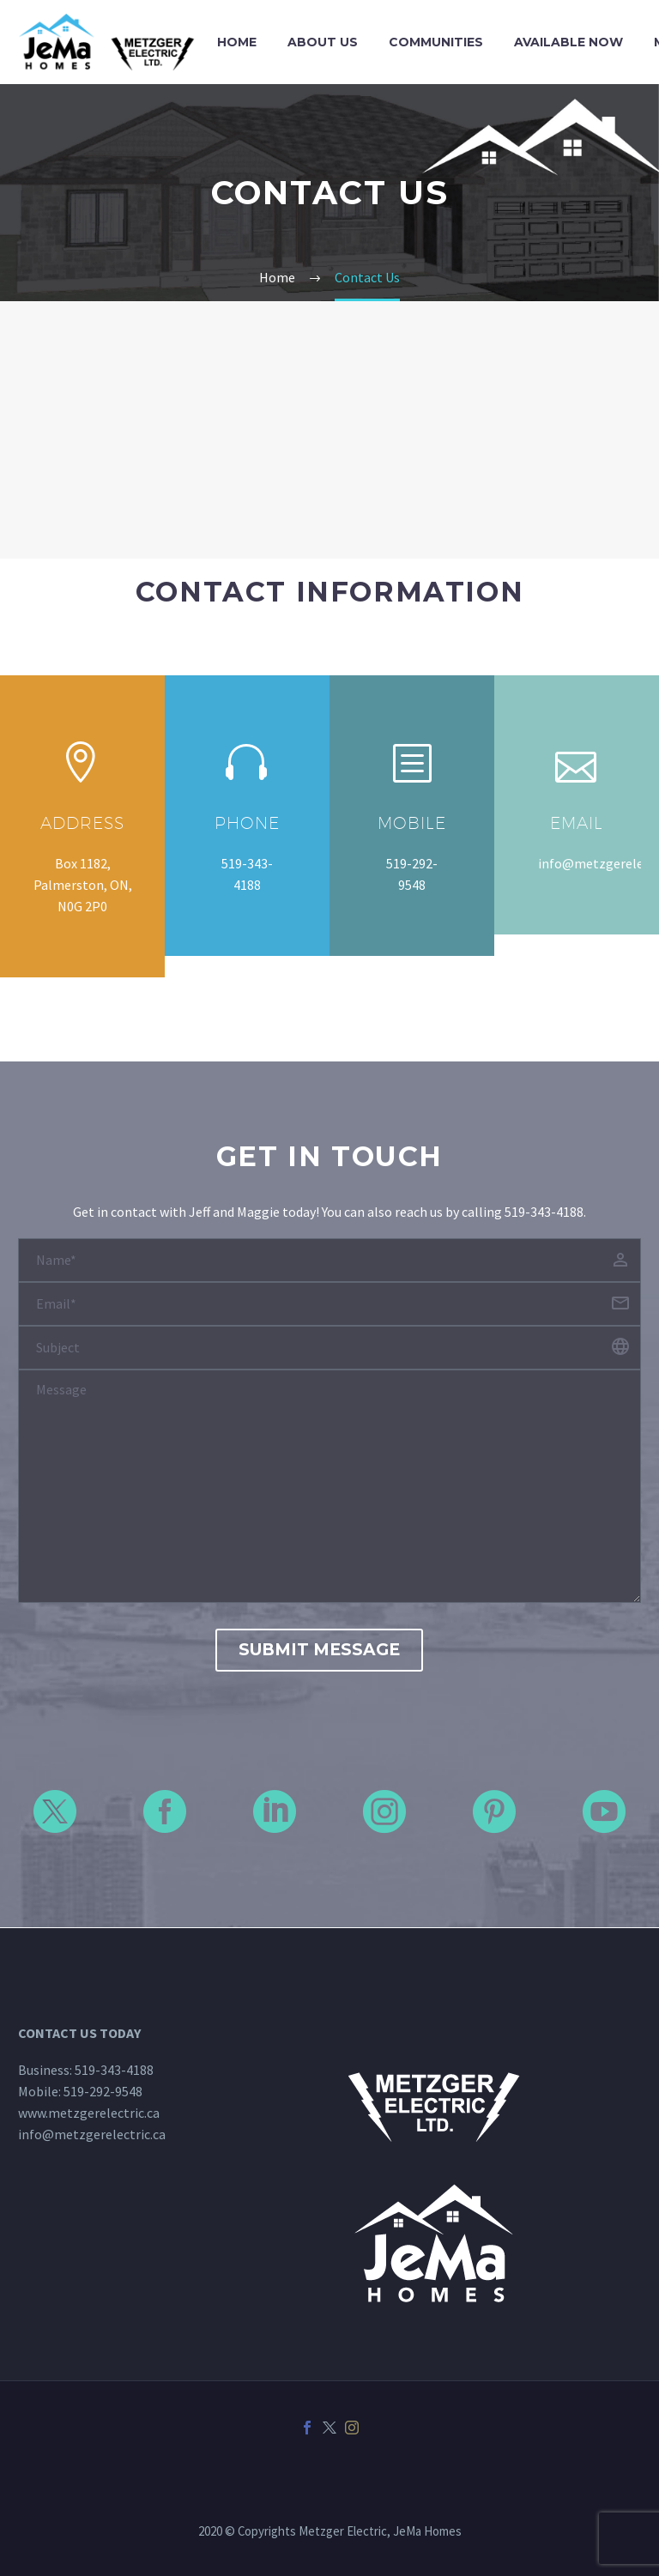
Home (237, 42)
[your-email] (329, 1304)
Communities (436, 42)
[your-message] (329, 1486)
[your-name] (329, 1260)
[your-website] (329, 1348)
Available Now (568, 42)
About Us (322, 42)
